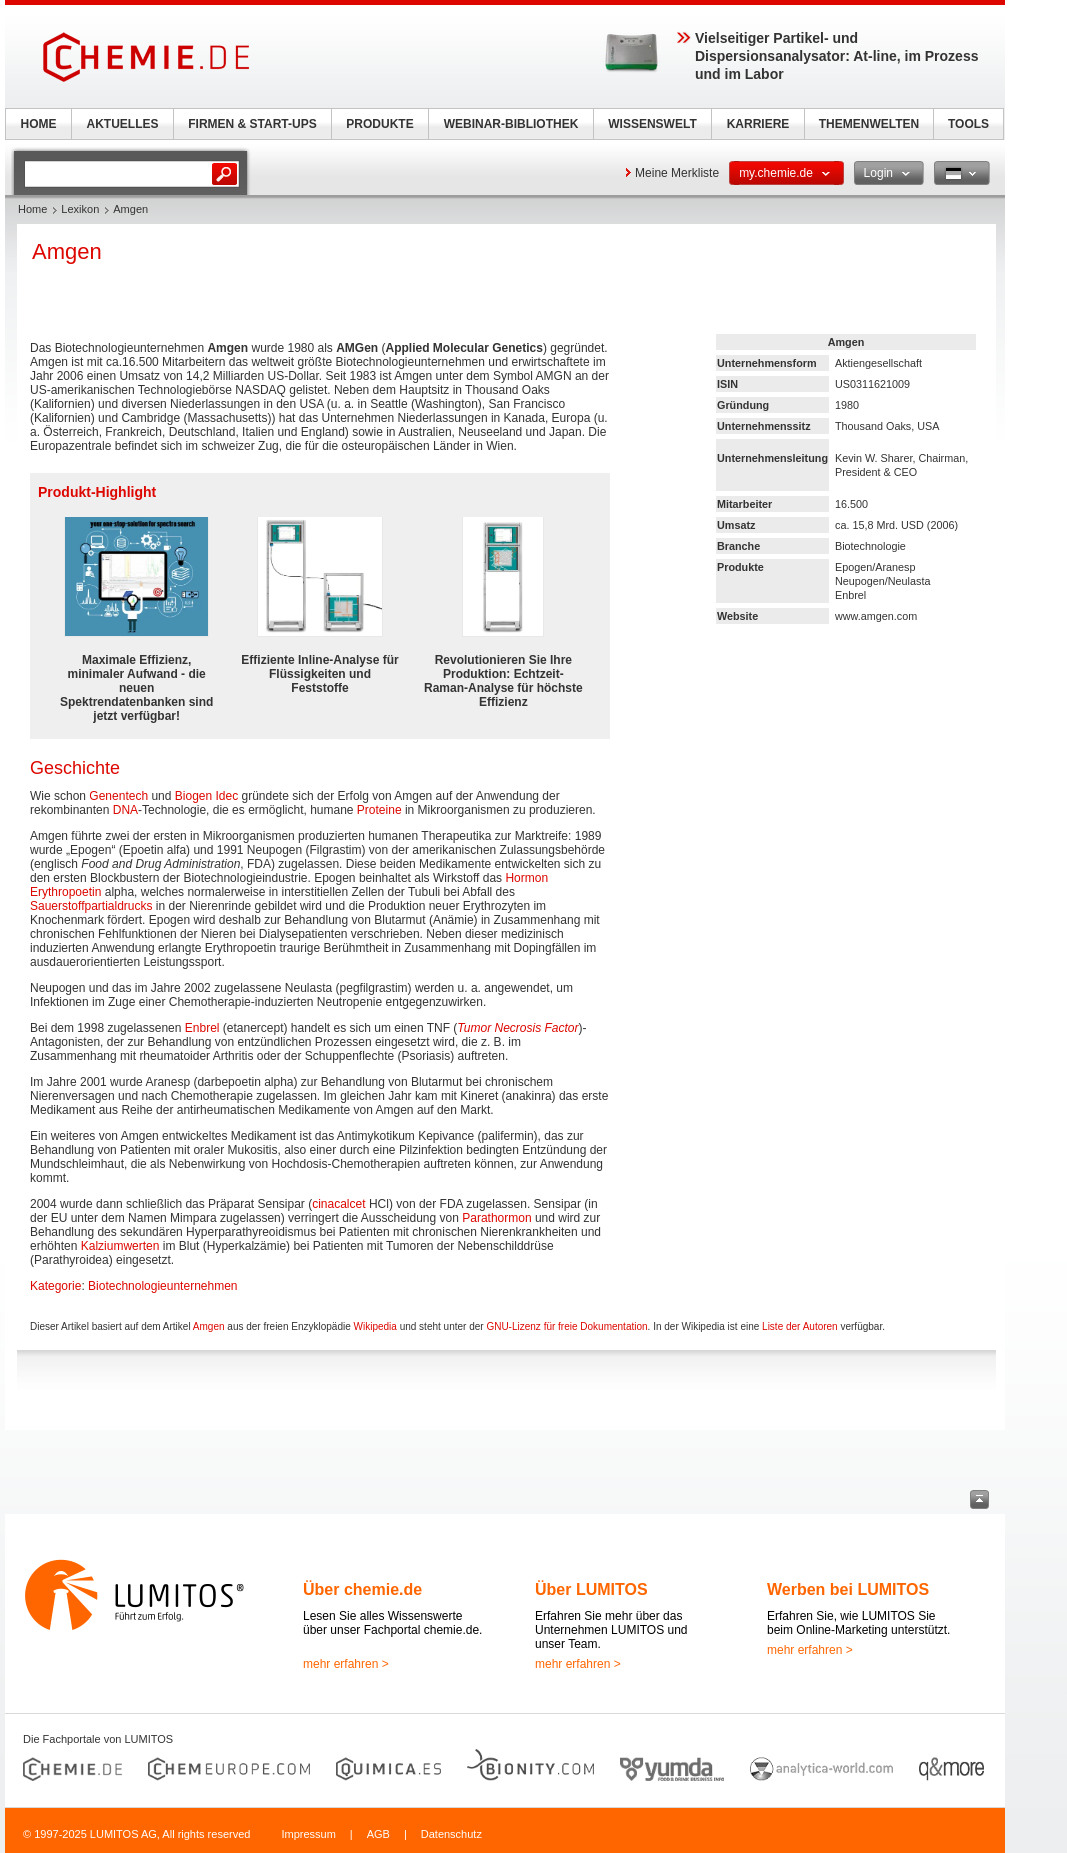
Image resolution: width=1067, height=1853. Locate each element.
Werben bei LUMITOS (848, 1589)
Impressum (308, 1834)
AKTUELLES (123, 124)
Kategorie (55, 1286)
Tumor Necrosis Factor (517, 1028)
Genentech (118, 796)
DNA (125, 810)
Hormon (526, 878)
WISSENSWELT (652, 124)
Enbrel (202, 1028)
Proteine (379, 810)
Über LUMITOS (591, 1589)
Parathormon (496, 1218)
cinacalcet (338, 1204)
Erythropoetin (65, 892)
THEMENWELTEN (869, 124)
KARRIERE (758, 124)
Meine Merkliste (677, 173)
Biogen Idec (206, 796)
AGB (378, 1834)
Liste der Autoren (800, 1326)
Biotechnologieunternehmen (162, 1286)
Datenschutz (451, 1834)
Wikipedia (375, 1326)
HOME (39, 124)
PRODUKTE (379, 124)
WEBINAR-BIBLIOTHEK (511, 124)
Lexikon (80, 209)
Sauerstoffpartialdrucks (91, 906)
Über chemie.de (362, 1589)
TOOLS (968, 124)
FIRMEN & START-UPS (252, 124)
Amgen (209, 1326)
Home (32, 209)
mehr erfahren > (346, 1664)
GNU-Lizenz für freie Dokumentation (566, 1326)
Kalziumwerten (120, 1246)
